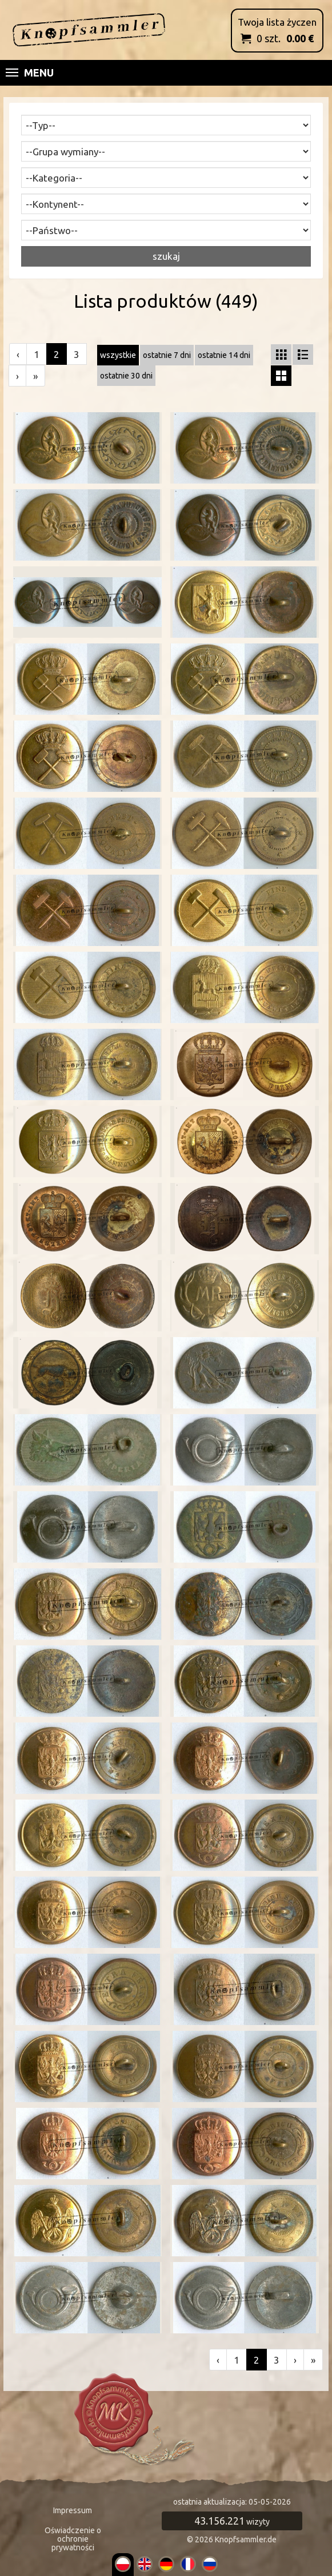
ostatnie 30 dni (126, 375)
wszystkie (118, 355)
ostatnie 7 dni (167, 355)
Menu (30, 72)
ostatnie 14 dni (224, 355)
